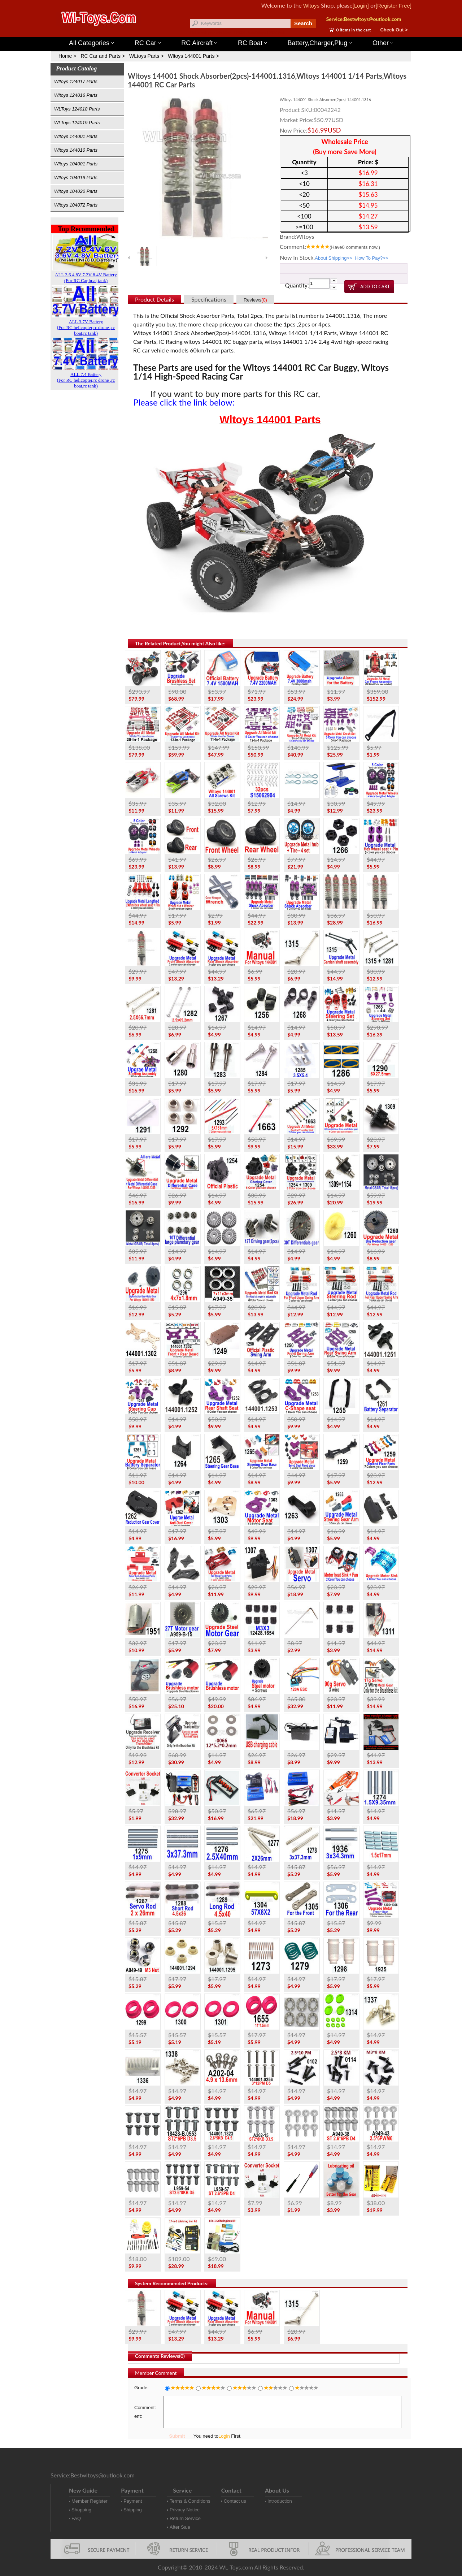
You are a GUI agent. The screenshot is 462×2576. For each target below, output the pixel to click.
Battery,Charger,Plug (320, 43)
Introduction (279, 2501)
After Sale (180, 2527)
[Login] (361, 6)
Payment (132, 2501)
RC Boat (252, 43)
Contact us (235, 2501)
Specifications (208, 299)
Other (382, 43)
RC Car (148, 43)
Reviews (255, 300)
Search (303, 23)
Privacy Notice (185, 2509)
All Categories (91, 43)
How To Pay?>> (371, 258)
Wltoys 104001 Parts (75, 163)
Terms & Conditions (190, 2501)
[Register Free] (393, 6)
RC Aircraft (199, 43)
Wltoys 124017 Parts (75, 81)
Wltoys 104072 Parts (75, 205)
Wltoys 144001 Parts (238, 33)
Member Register (89, 2501)
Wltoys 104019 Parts (75, 177)
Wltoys (311, 6)
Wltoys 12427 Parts (270, 33)
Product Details (154, 299)
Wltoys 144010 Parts (75, 150)
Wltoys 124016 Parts (75, 95)
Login (224, 2436)
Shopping (81, 2509)
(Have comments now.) (355, 247)
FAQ (76, 2518)
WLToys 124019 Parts (77, 122)
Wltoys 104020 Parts (75, 191)
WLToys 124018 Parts (77, 109)
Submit (177, 2436)
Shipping (132, 2509)
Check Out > (393, 30)
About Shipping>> (333, 258)
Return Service (185, 2518)
